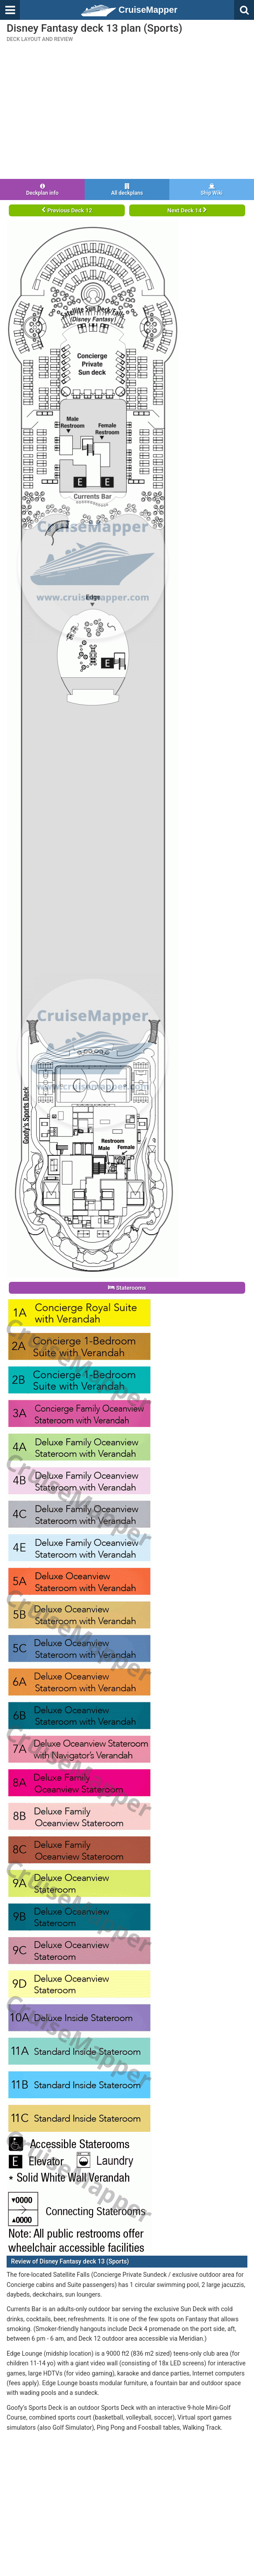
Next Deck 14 (187, 210)
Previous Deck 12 (66, 210)
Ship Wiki (211, 189)
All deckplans (127, 189)
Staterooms (127, 1287)
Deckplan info (42, 189)
